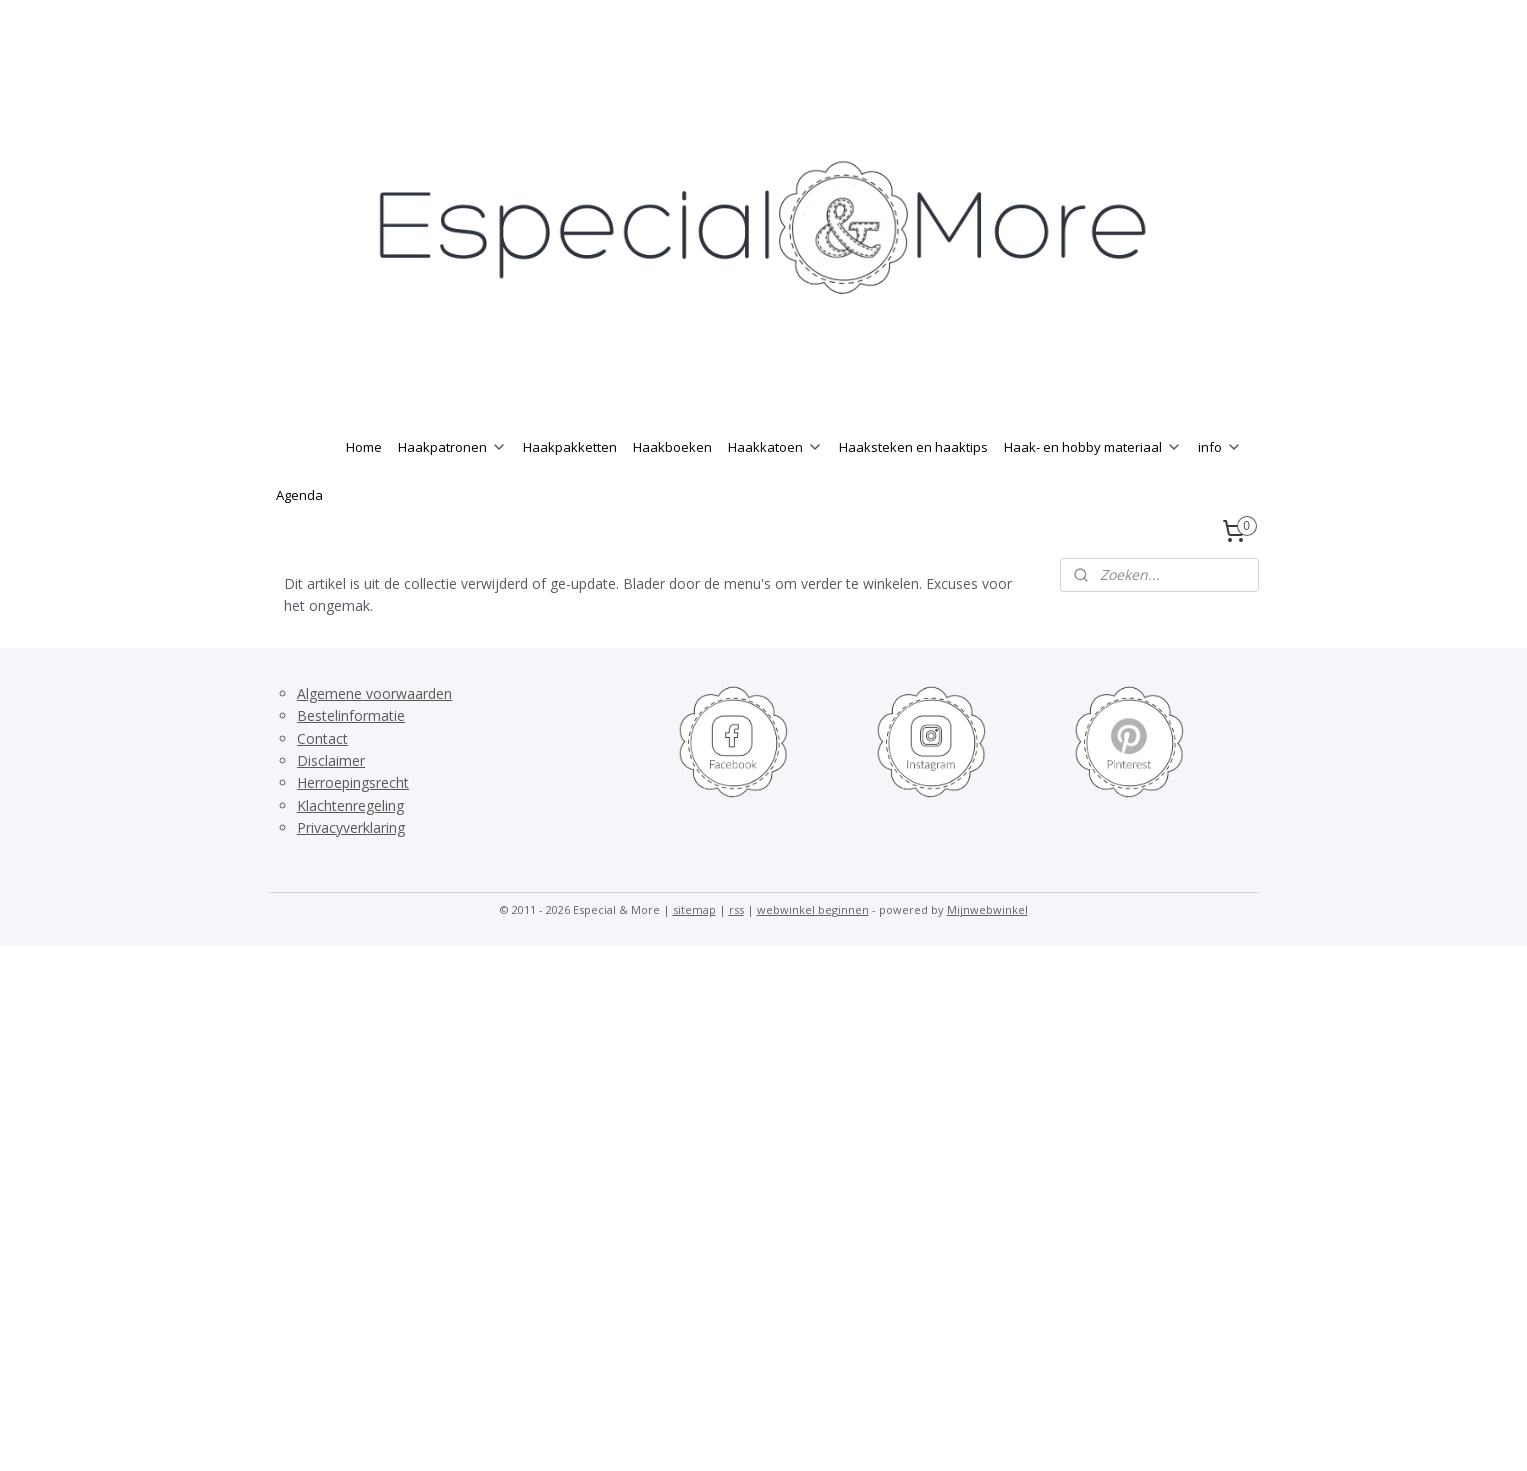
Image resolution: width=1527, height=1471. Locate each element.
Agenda (299, 535)
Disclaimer (331, 800)
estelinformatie (356, 755)
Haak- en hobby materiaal (1093, 487)
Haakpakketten (570, 487)
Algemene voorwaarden (374, 733)
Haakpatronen (452, 487)
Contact (322, 778)
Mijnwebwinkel (987, 949)
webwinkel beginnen (813, 949)
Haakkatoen (775, 487)
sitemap (694, 949)
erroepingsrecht (358, 822)
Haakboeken (672, 487)
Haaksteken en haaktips (913, 487)
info (1220, 487)
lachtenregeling (355, 845)
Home (364, 487)
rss (736, 949)
